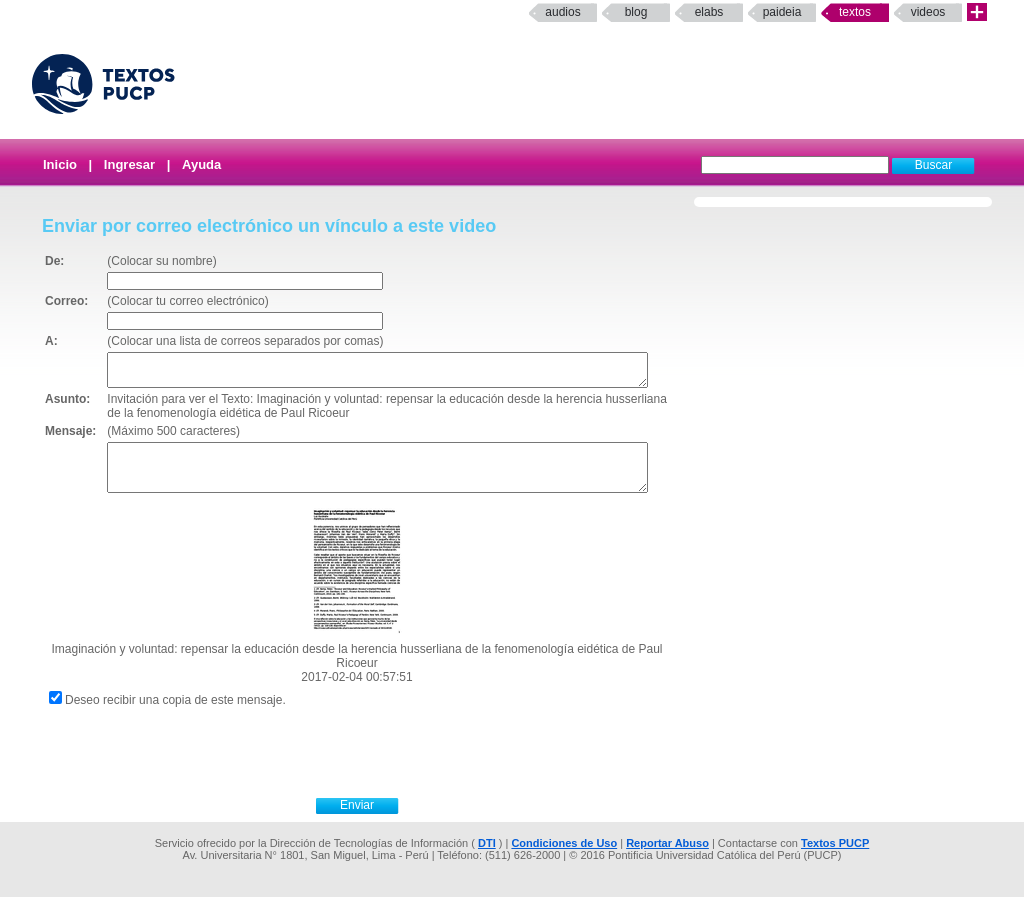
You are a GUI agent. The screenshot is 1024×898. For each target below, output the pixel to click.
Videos (928, 12)
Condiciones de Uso (564, 844)
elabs (709, 12)
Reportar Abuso (667, 844)
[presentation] (379, 751)
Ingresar (129, 164)
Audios (562, 12)
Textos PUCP (835, 844)
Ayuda (201, 164)
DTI (487, 844)
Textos (855, 12)
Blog (636, 12)
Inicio (60, 164)
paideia (782, 12)
